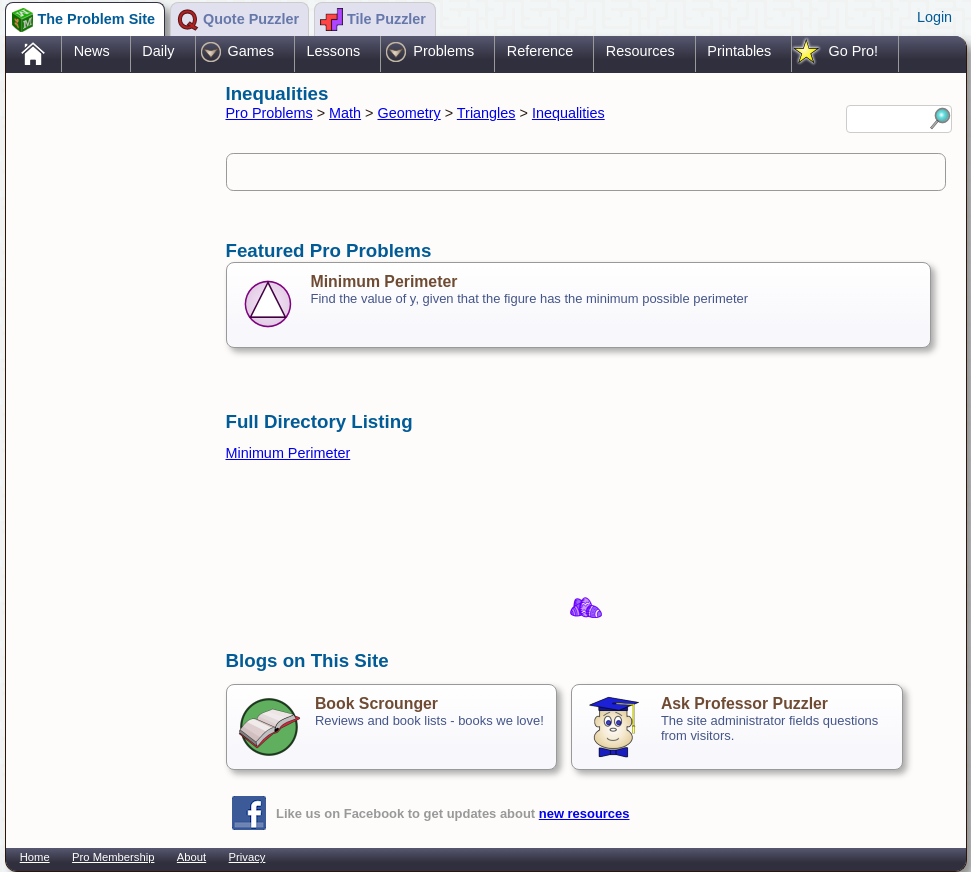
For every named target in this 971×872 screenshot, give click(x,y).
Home (35, 857)
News (92, 51)
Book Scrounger (376, 703)
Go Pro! (853, 51)
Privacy (247, 857)
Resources (640, 51)
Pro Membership (113, 857)
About (191, 857)
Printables (739, 51)
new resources (584, 813)
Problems (443, 51)
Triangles (486, 113)
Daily (158, 51)
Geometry (409, 113)
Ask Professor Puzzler (744, 703)
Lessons (334, 51)
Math (345, 113)
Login (934, 17)
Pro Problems (269, 113)
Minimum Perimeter (384, 281)
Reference (540, 51)
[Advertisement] (106, 393)
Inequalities (568, 113)
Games (251, 51)
